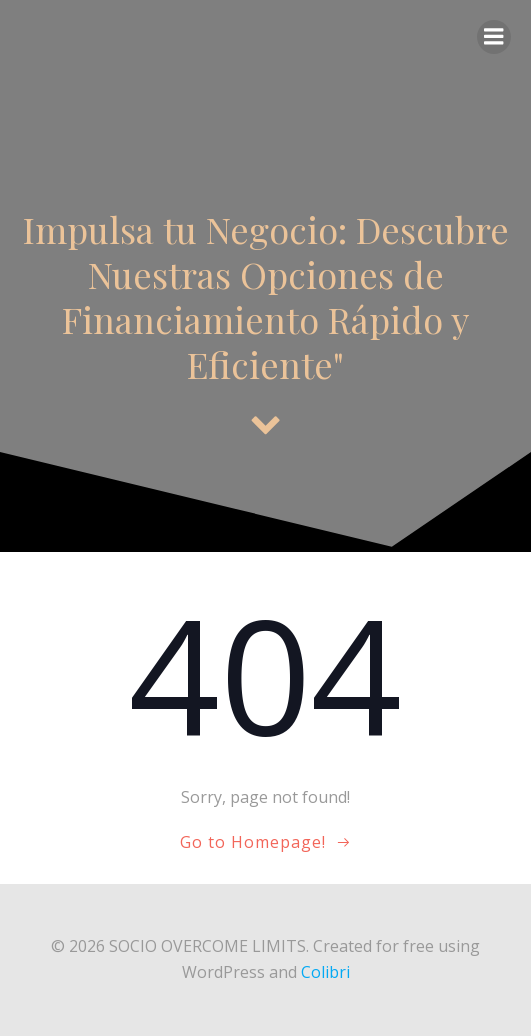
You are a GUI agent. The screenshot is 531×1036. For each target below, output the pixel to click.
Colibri (325, 972)
